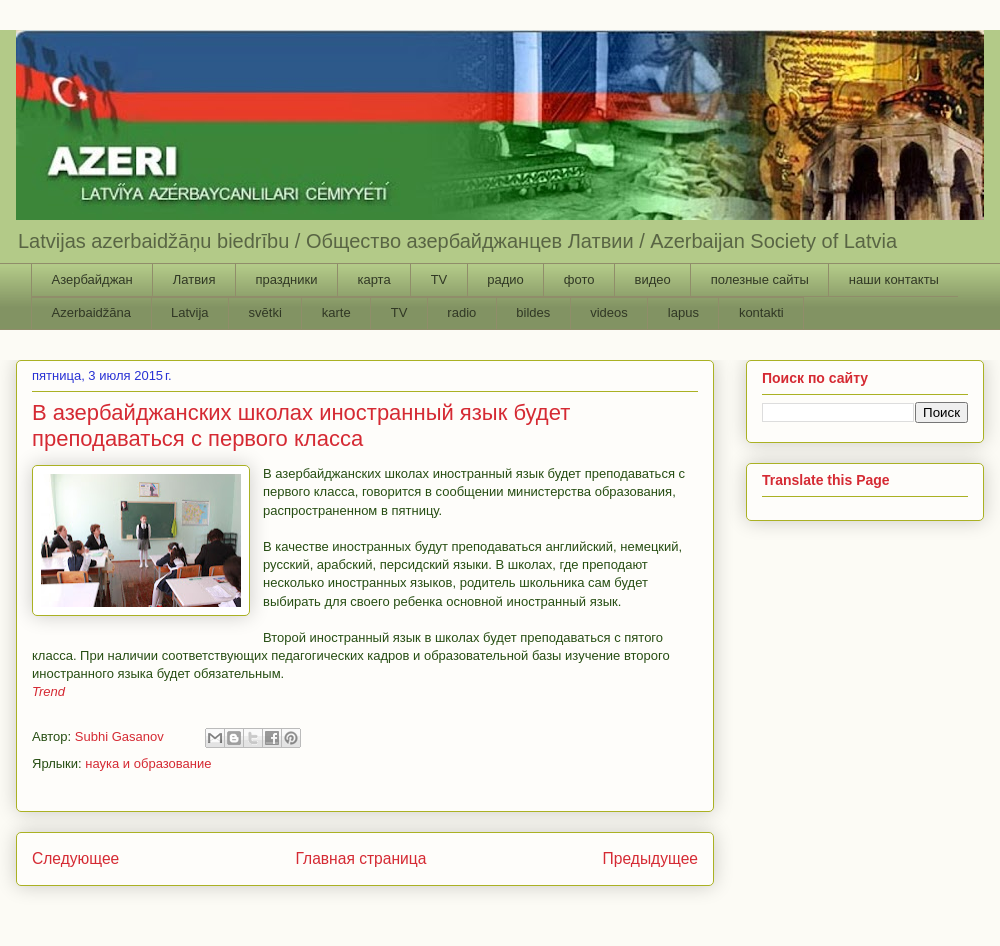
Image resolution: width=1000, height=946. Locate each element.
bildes (533, 312)
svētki (265, 312)
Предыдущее (650, 858)
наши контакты (894, 279)
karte (336, 312)
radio (461, 312)
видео (652, 279)
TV (439, 279)
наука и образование (148, 763)
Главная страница (360, 858)
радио (505, 279)
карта (373, 279)
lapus (683, 312)
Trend (48, 691)
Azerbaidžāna (92, 312)
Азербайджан (92, 279)
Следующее (75, 858)
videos (609, 312)
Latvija (190, 312)
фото (579, 279)
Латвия (194, 279)
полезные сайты (760, 279)
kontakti (761, 312)
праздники (286, 279)
